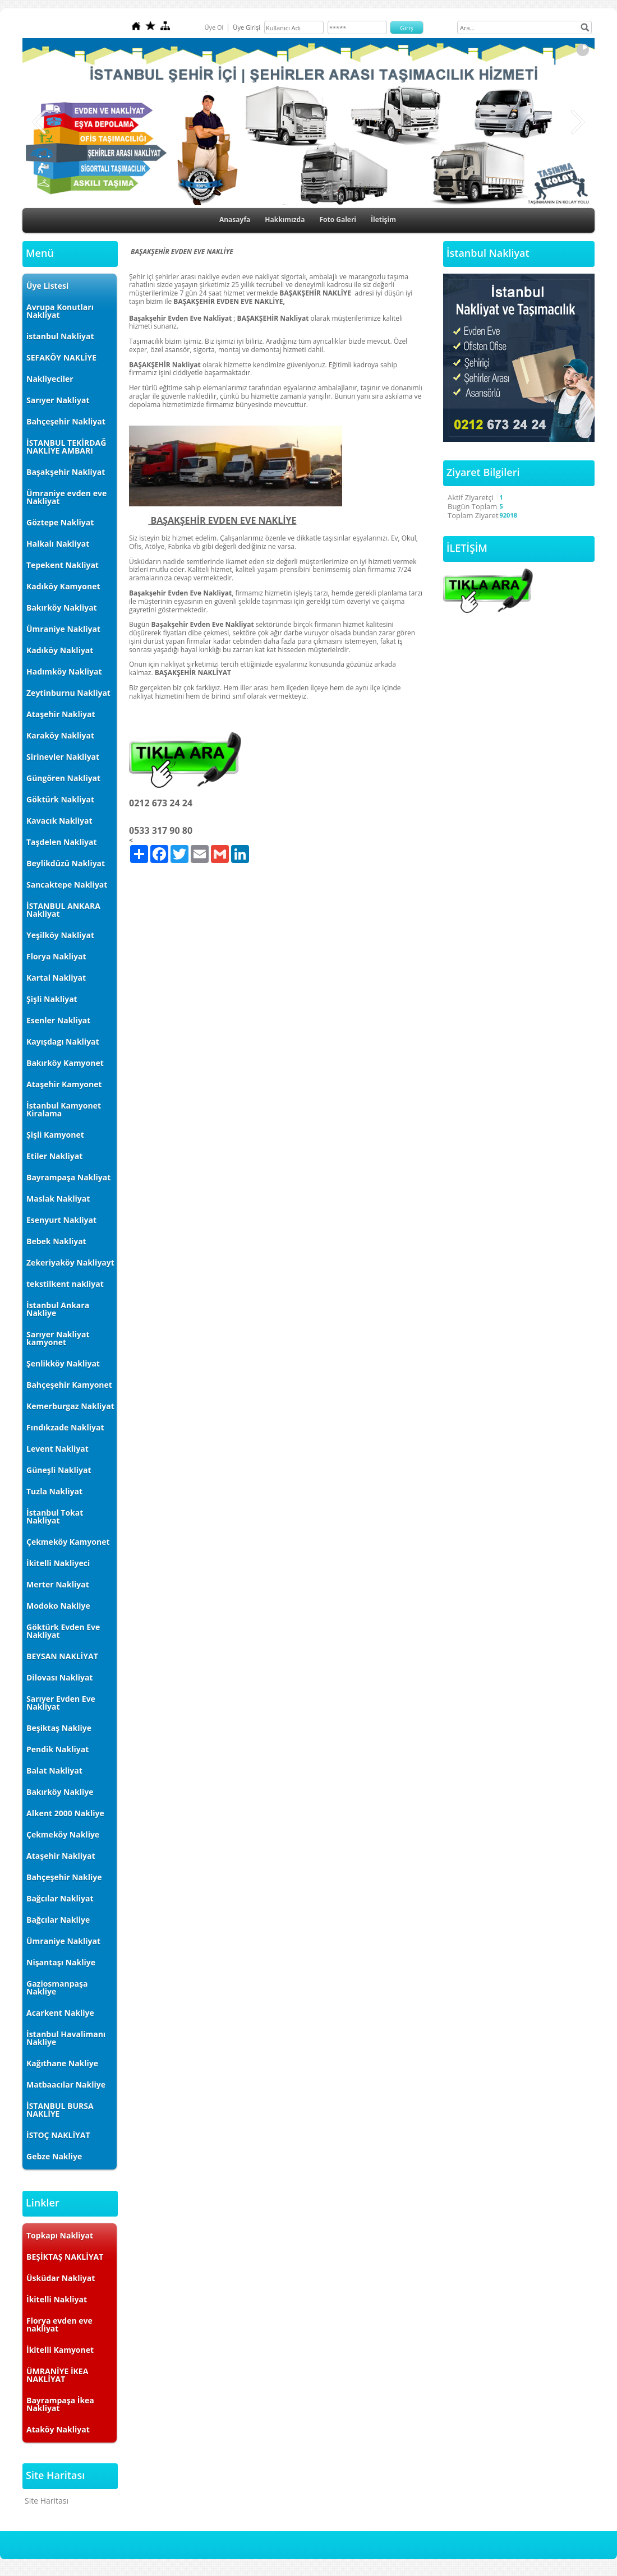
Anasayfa (234, 219)
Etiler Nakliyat (54, 1156)
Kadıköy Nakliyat (59, 650)
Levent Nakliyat (57, 1448)
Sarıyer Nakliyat (58, 400)
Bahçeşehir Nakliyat (65, 421)
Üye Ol (213, 27)
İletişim (383, 219)
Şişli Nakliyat (51, 999)
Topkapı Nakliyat (59, 2235)
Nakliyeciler (49, 378)
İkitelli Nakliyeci (58, 1563)
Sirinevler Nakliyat (62, 756)
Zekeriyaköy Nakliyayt (70, 1262)
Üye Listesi (47, 285)
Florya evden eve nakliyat (59, 2324)
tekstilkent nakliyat (65, 1283)
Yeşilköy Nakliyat (60, 935)
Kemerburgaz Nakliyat (70, 1406)
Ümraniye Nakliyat (63, 629)
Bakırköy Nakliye (59, 1791)
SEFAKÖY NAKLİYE (61, 357)
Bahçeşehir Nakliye (64, 1877)
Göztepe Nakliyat (60, 522)
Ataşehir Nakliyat (60, 714)
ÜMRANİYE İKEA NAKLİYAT (57, 2375)
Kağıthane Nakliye (62, 2063)
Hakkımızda (285, 219)
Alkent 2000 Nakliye (65, 1813)
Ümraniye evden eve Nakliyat (66, 497)
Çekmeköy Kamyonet (68, 1541)
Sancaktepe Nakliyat (66, 884)
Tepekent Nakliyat (62, 565)
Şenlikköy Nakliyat (63, 1363)
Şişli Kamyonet (55, 1134)
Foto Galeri (337, 219)
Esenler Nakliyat (58, 1020)
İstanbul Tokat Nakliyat (54, 1516)
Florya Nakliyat (56, 956)
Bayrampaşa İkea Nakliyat (60, 2404)
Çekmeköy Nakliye (62, 1834)
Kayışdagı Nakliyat (62, 1041)
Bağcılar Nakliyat (60, 1898)
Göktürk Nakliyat (60, 799)
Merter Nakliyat (57, 1584)
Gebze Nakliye (54, 2156)
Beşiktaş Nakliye (58, 1728)
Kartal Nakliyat (56, 977)
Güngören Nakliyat (63, 778)
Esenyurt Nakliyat (61, 1220)
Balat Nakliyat (54, 1770)
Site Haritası (46, 2500)
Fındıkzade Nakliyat (65, 1427)
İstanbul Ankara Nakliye (57, 1309)
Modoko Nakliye (58, 1605)
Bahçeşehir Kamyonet (69, 1384)
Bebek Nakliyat (56, 1241)
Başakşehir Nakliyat (65, 472)
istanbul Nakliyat (60, 336)
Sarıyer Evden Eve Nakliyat (60, 1702)
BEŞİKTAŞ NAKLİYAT (64, 2256)
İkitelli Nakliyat (56, 2299)
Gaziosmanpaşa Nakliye (57, 1987)
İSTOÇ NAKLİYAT (58, 2135)
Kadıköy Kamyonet (63, 586)
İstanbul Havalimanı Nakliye (65, 2038)
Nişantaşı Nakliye (60, 1962)
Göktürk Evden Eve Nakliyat (63, 1631)
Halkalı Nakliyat (57, 543)
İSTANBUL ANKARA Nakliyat (63, 910)
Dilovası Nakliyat (59, 1677)
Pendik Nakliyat (57, 1749)
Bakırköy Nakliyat (61, 607)
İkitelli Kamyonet (60, 2349)
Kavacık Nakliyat (59, 820)
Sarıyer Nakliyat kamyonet (58, 1338)
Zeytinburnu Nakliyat (68, 692)
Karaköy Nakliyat (60, 735)
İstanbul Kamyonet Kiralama (63, 1109)
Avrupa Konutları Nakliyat (60, 311)
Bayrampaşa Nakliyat (68, 1177)
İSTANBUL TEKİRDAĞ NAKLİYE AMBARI (66, 446)
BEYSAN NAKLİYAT (62, 1656)
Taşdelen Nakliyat (61, 842)
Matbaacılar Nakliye (65, 2084)
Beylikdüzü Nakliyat (65, 863)
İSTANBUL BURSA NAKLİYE (60, 2109)
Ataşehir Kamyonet (64, 1084)
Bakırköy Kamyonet (65, 1063)
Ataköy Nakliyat (58, 2429)
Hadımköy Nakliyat (64, 671)
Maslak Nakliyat (58, 1198)
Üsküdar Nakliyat (60, 2278)
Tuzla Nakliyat (54, 1491)
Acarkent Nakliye (60, 2012)
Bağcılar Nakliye (58, 1919)
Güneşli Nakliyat (58, 1470)
